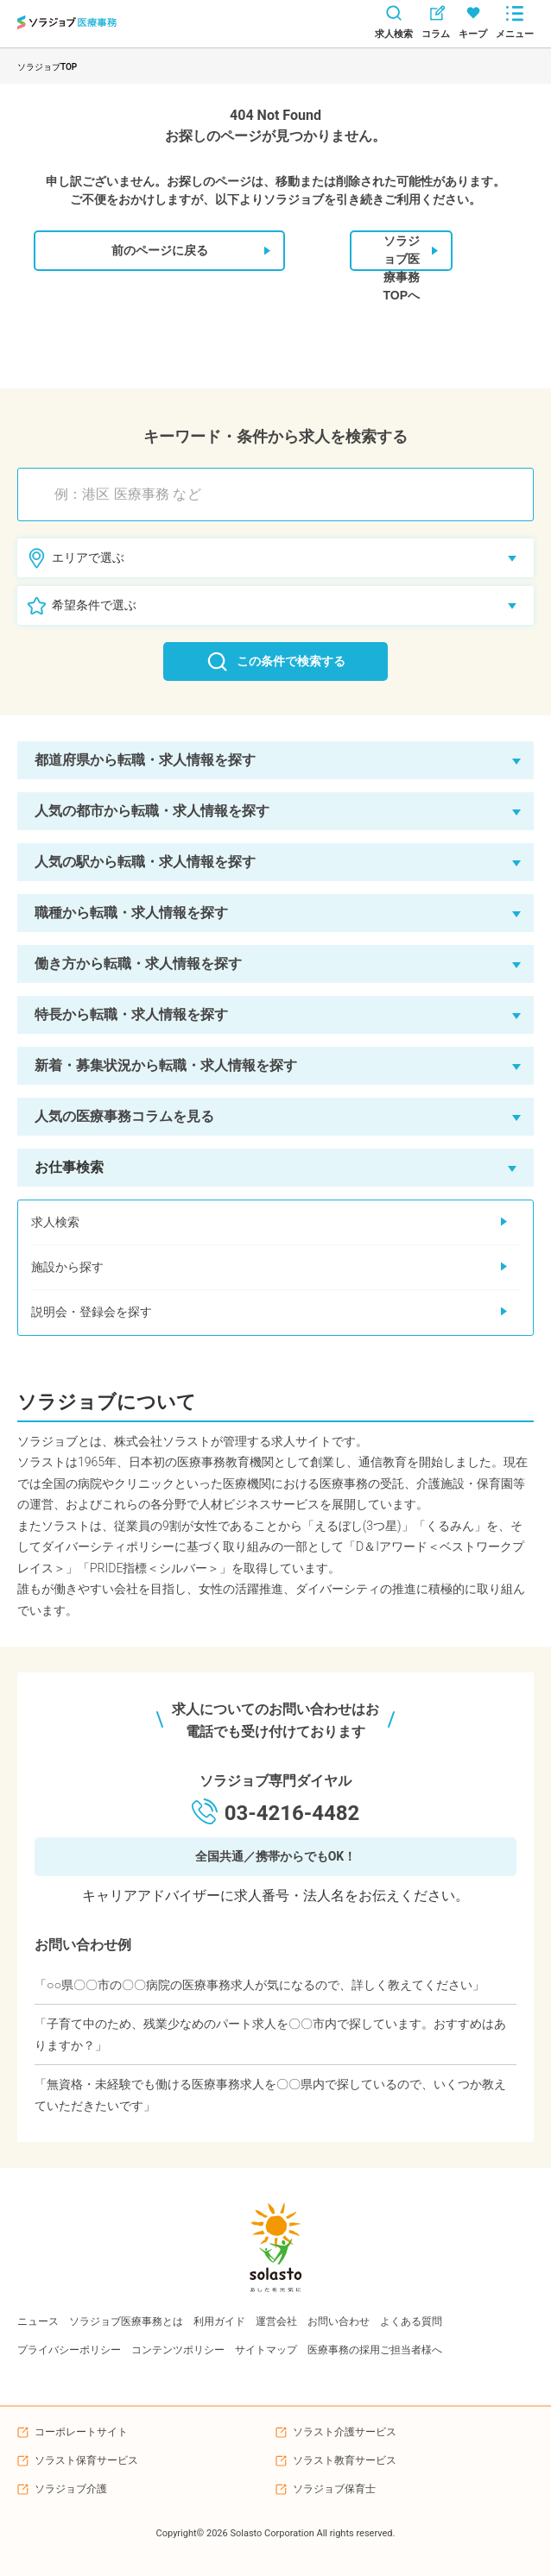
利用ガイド (219, 2321)
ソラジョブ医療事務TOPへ (410, 252)
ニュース (38, 2321)
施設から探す (269, 1267)
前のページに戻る (191, 251)
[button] (275, 760)
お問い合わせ (338, 2321)
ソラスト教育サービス (344, 2460)
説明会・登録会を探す (269, 1312)
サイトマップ (266, 2350)
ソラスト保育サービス (86, 2460)
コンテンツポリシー (178, 2350)
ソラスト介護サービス (344, 2432)
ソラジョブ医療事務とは (126, 2321)
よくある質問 (411, 2321)
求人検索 (269, 1222)
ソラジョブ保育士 (334, 2489)
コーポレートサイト (81, 2432)
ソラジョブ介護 (71, 2489)
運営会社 (276, 2321)
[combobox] (284, 494)
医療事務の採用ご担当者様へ (374, 2350)
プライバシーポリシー (69, 2350)
